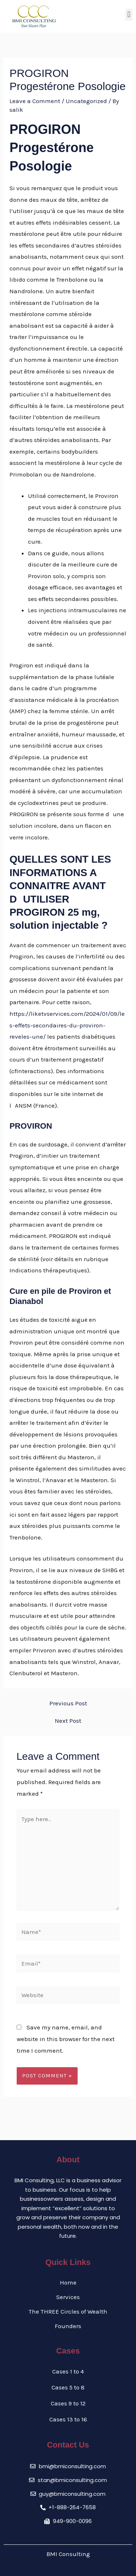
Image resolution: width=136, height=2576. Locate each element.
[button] (128, 15)
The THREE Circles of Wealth (68, 2311)
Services (68, 2297)
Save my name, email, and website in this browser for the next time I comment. (66, 2039)
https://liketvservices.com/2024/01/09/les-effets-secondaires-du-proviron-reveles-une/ (67, 1025)
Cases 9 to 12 (68, 2403)
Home (68, 2282)
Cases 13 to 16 (68, 2419)
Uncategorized (86, 101)
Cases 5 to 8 (68, 2387)
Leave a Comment (34, 101)
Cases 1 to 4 (68, 2371)
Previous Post (68, 1703)
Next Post (68, 1721)
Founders (68, 2326)
